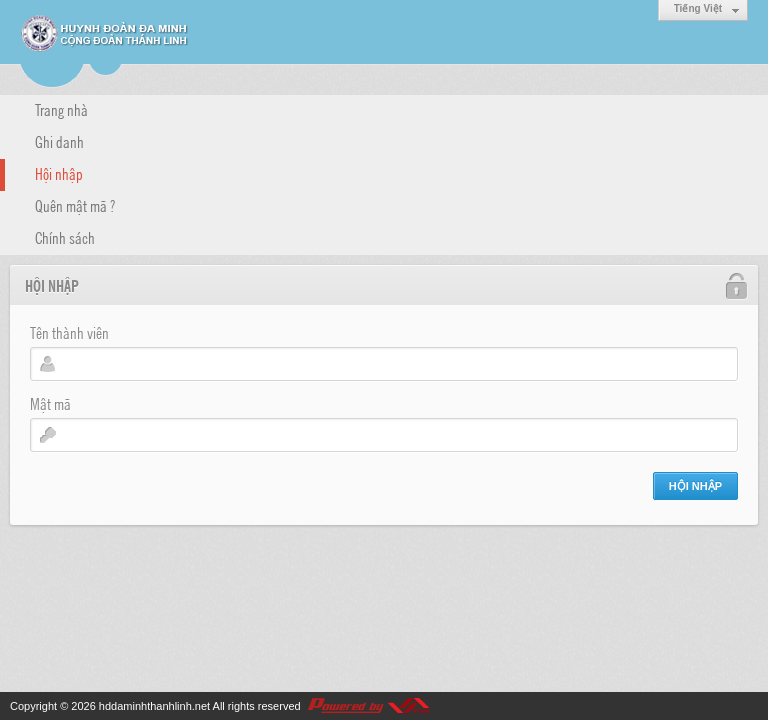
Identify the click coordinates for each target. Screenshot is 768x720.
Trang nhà (61, 109)
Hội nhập (59, 173)
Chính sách (65, 237)
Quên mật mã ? (75, 205)
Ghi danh (59, 141)
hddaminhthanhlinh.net (154, 706)
